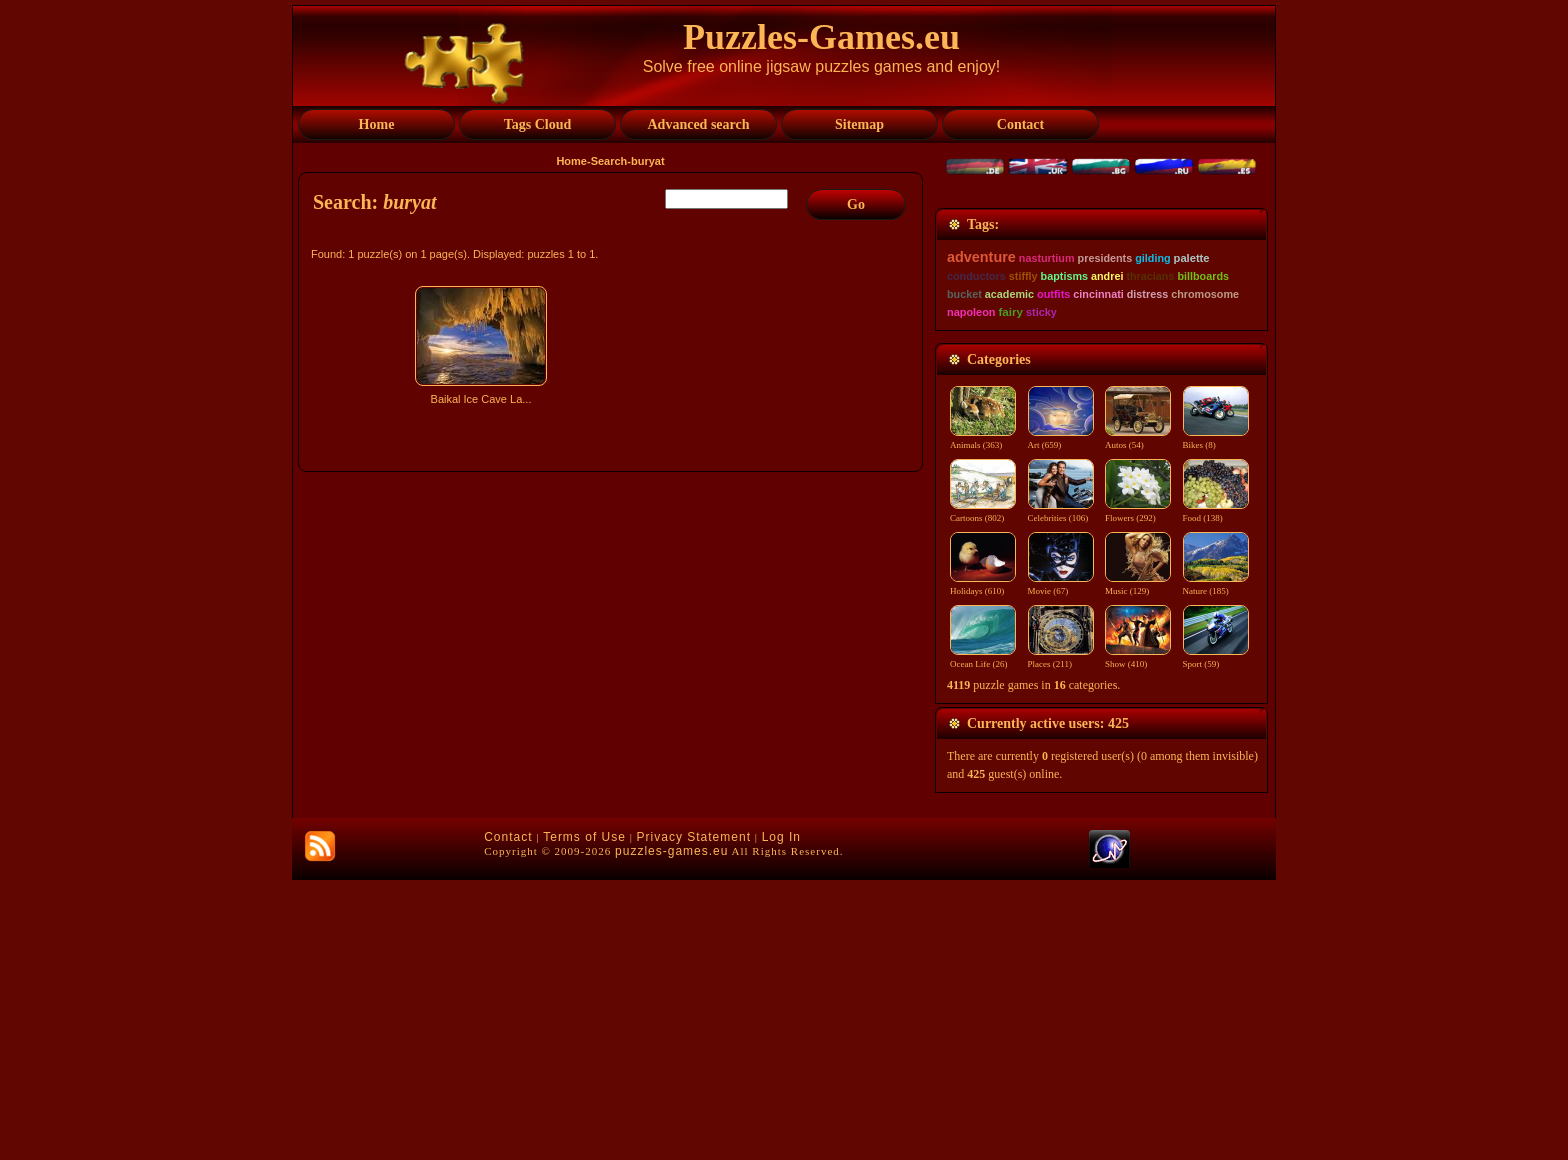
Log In (781, 1117)
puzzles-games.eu (671, 1131)
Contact (508, 1117)
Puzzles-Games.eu (821, 37)
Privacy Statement (694, 1117)
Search (609, 161)
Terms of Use (584, 1117)
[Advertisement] (613, 587)
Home (571, 161)
